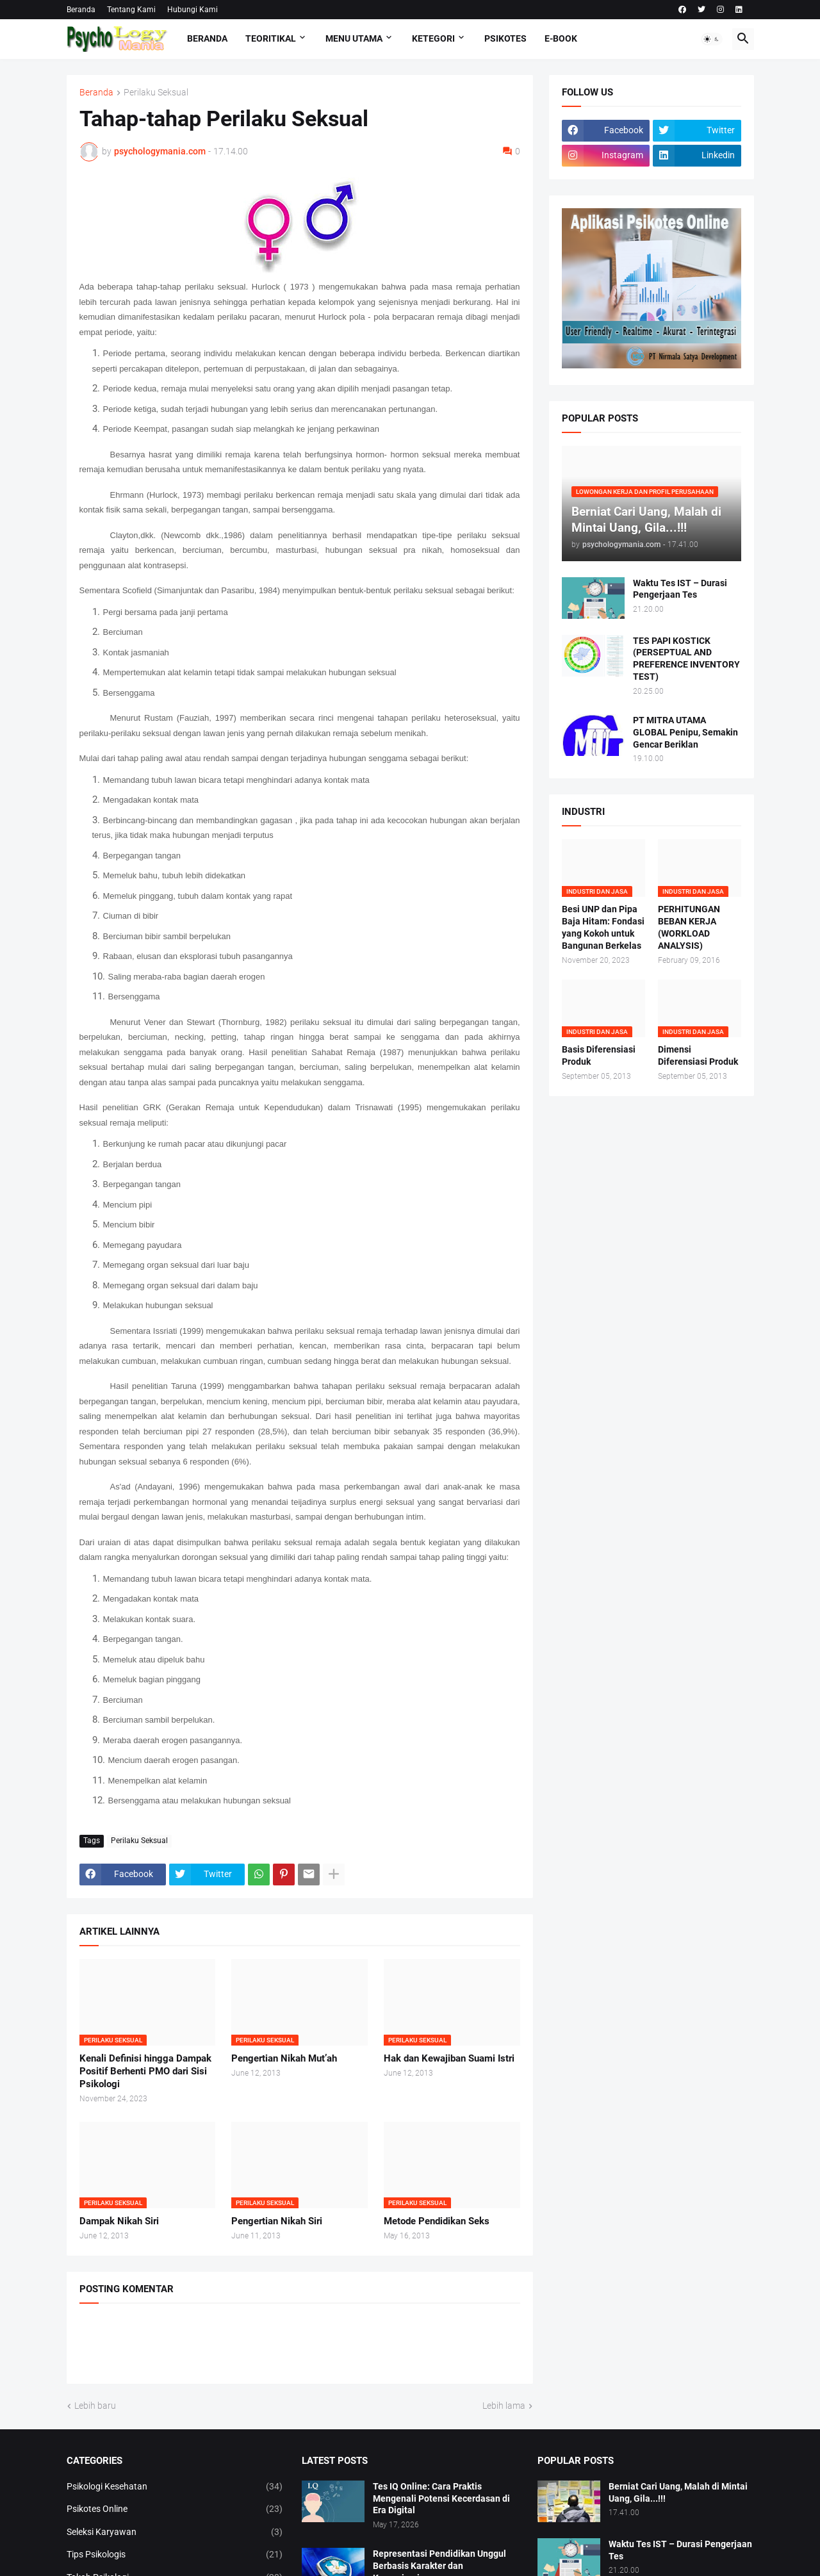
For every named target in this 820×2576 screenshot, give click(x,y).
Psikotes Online (175, 2509)
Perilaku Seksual (156, 92)
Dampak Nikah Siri (119, 2221)
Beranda (81, 9)
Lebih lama (503, 2405)
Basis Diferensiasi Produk (599, 1055)
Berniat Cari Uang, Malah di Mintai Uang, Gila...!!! (678, 2492)
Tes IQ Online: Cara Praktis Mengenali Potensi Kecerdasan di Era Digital (441, 2498)
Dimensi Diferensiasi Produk (698, 1055)
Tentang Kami (131, 9)
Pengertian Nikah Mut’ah (284, 2058)
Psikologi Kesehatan (175, 2487)
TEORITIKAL (270, 38)
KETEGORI (433, 38)
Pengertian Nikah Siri (276, 2221)
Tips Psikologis (175, 2554)
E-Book (561, 38)
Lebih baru (95, 2405)
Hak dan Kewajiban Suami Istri (449, 2058)
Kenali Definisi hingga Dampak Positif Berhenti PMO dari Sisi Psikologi (145, 2071)
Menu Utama (353, 38)
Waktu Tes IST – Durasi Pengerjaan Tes (680, 589)
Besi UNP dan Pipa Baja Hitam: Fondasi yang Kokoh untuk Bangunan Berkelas (603, 927)
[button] (712, 39)
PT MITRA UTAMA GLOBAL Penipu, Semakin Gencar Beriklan (685, 732)
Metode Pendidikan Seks (436, 2221)
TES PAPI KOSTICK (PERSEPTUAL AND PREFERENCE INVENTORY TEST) (686, 659)
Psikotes (505, 38)
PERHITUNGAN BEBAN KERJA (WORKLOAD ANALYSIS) (689, 927)
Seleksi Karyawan (175, 2532)
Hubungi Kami (192, 9)
